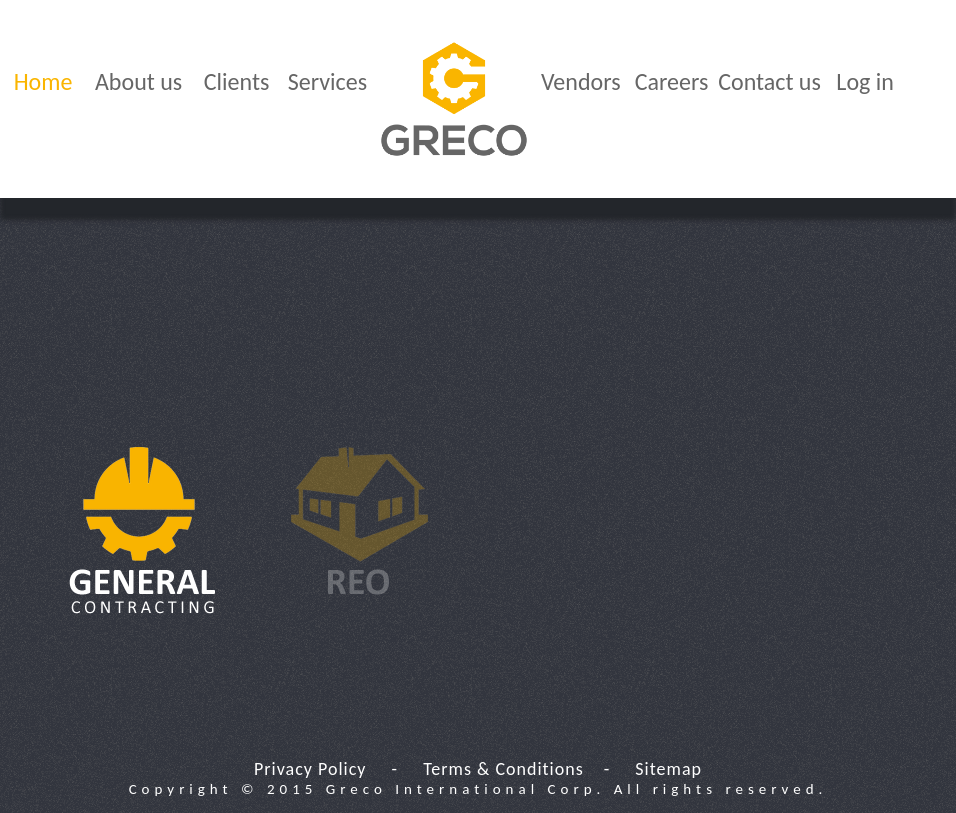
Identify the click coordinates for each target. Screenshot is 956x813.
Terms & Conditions (503, 769)
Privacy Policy (310, 769)
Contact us (769, 81)
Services (327, 81)
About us (138, 81)
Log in (865, 81)
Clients (237, 81)
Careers (672, 81)
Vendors (581, 81)
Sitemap (668, 769)
